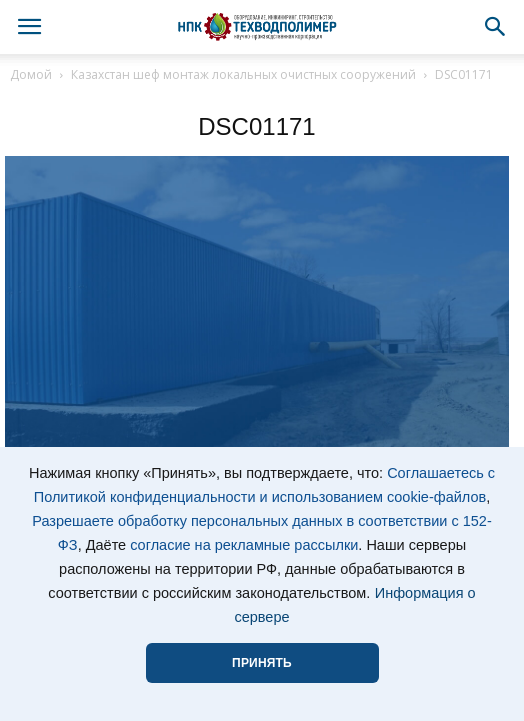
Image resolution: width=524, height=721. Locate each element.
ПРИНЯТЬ (262, 663)
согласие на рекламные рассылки (244, 545)
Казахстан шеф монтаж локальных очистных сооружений (243, 74)
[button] (496, 27)
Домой (31, 74)
